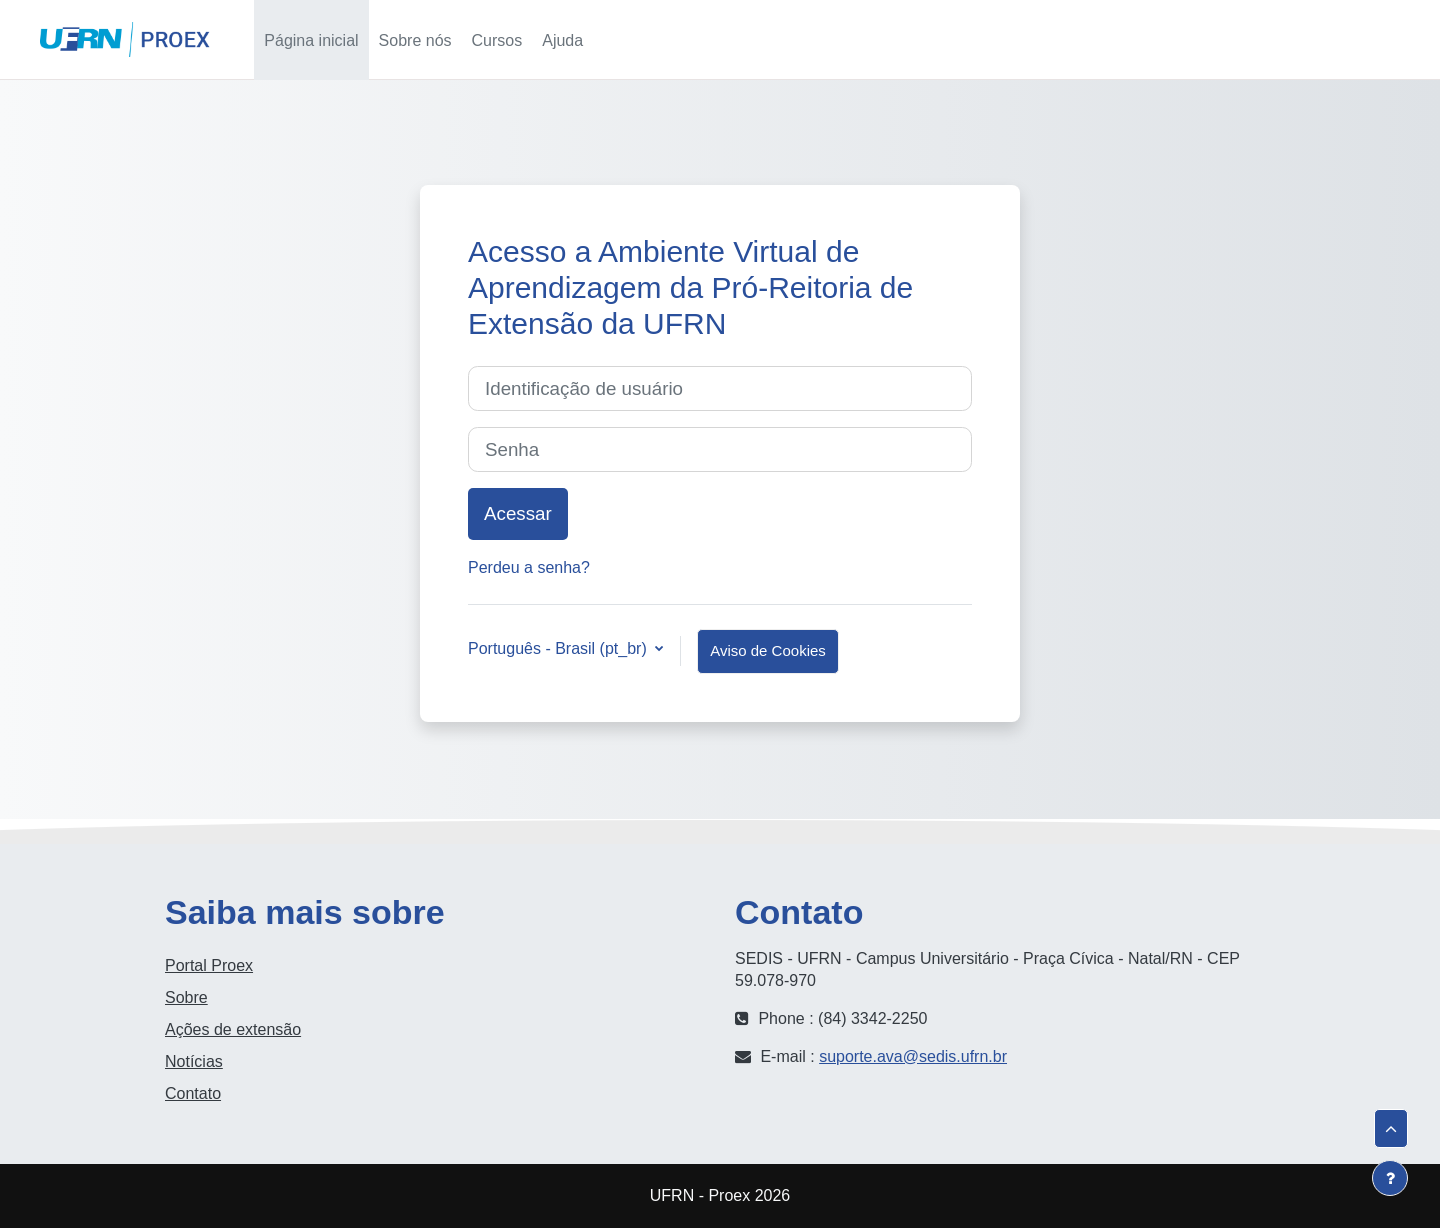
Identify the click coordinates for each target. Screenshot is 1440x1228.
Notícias (194, 1061)
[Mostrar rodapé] (1390, 1178)
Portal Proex (209, 965)
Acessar (1371, 39)
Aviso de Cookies (768, 650)
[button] (1222, 39)
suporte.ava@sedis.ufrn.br (913, 1056)
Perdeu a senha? (529, 567)
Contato (193, 1093)
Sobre (186, 997)
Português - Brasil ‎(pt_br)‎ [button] (559, 648)
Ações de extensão (233, 1029)
